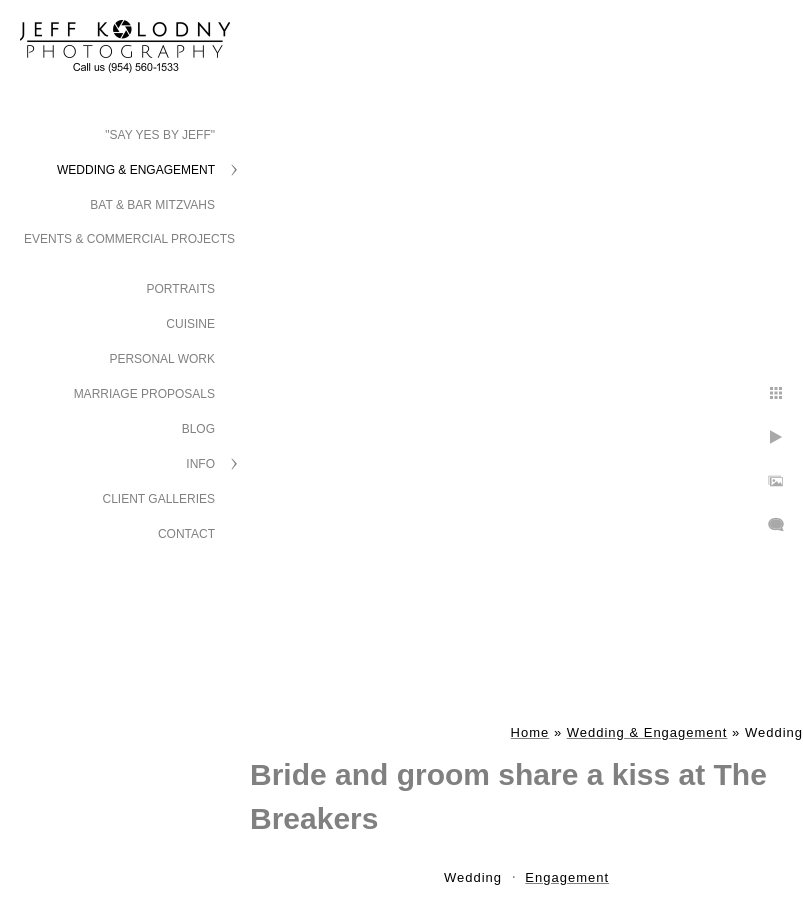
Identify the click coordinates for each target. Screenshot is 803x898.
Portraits (181, 289)
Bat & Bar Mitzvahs (152, 205)
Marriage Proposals (144, 394)
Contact (186, 534)
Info (200, 464)
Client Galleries (159, 499)
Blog (198, 429)
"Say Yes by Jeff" (160, 135)
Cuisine (190, 324)
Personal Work (162, 359)
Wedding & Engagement (136, 170)
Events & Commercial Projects (129, 239)
